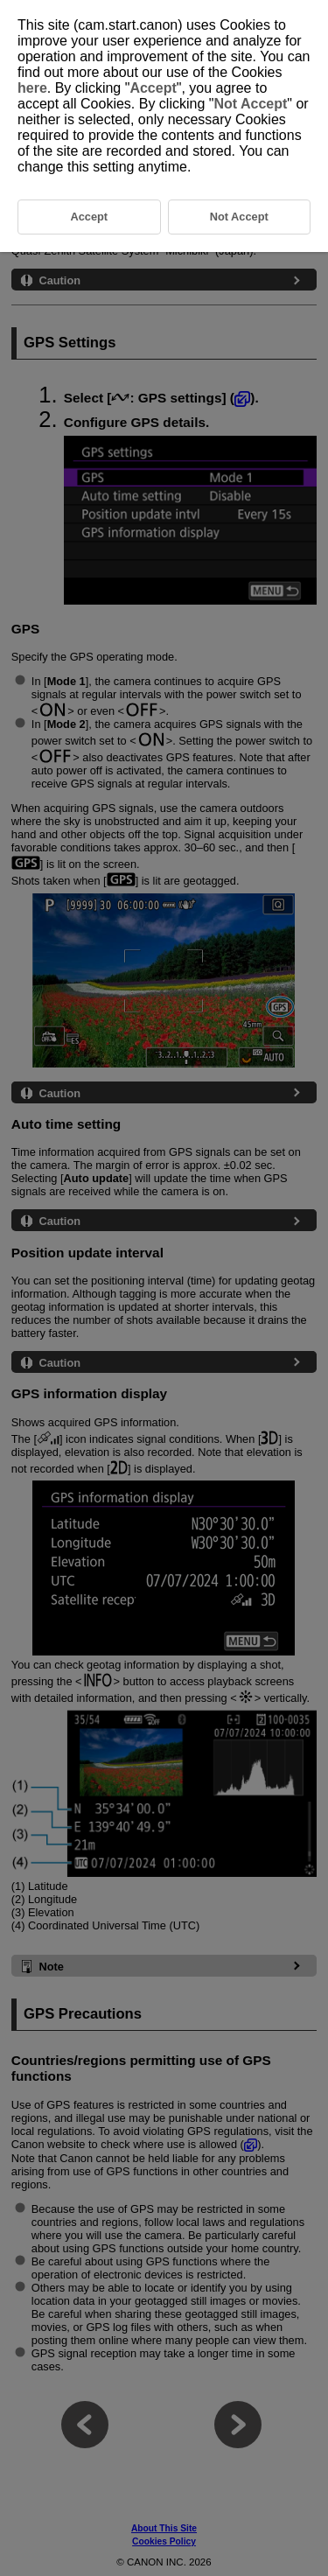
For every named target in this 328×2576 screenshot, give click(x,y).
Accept (152, 87)
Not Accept (250, 103)
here (32, 87)
